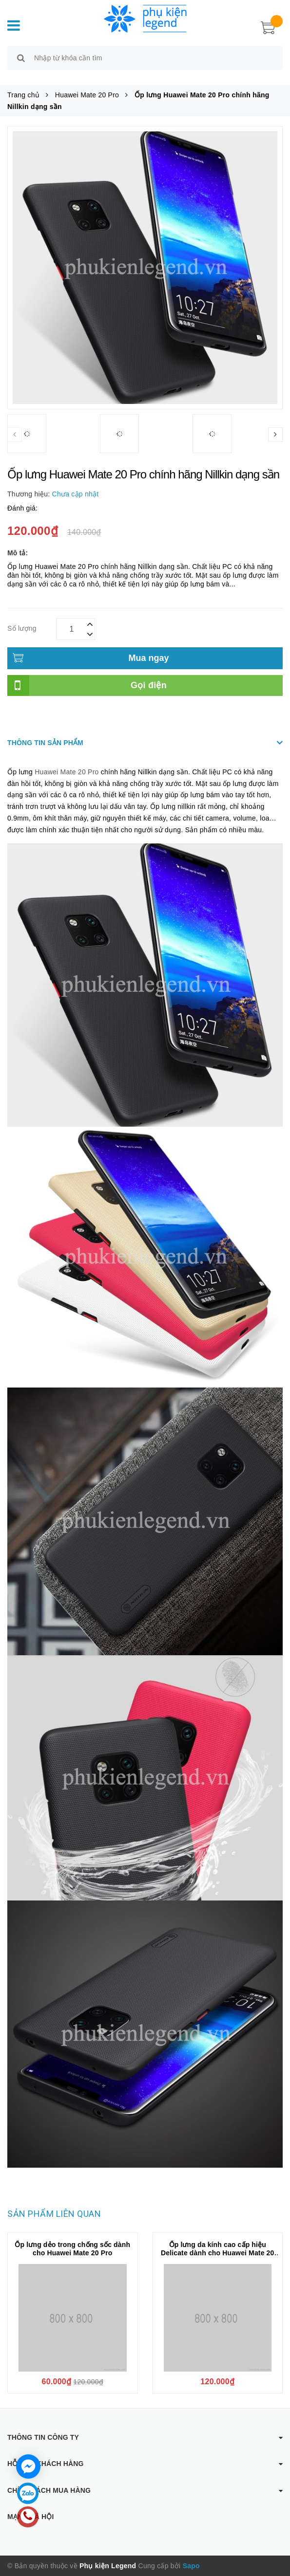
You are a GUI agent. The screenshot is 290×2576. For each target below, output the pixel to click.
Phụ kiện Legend (107, 2566)
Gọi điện (149, 685)
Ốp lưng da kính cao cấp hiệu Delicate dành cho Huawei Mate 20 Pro (217, 2253)
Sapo (191, 2566)
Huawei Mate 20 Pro (66, 772)
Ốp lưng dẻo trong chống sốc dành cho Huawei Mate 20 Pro (72, 2249)
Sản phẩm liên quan (54, 2214)
